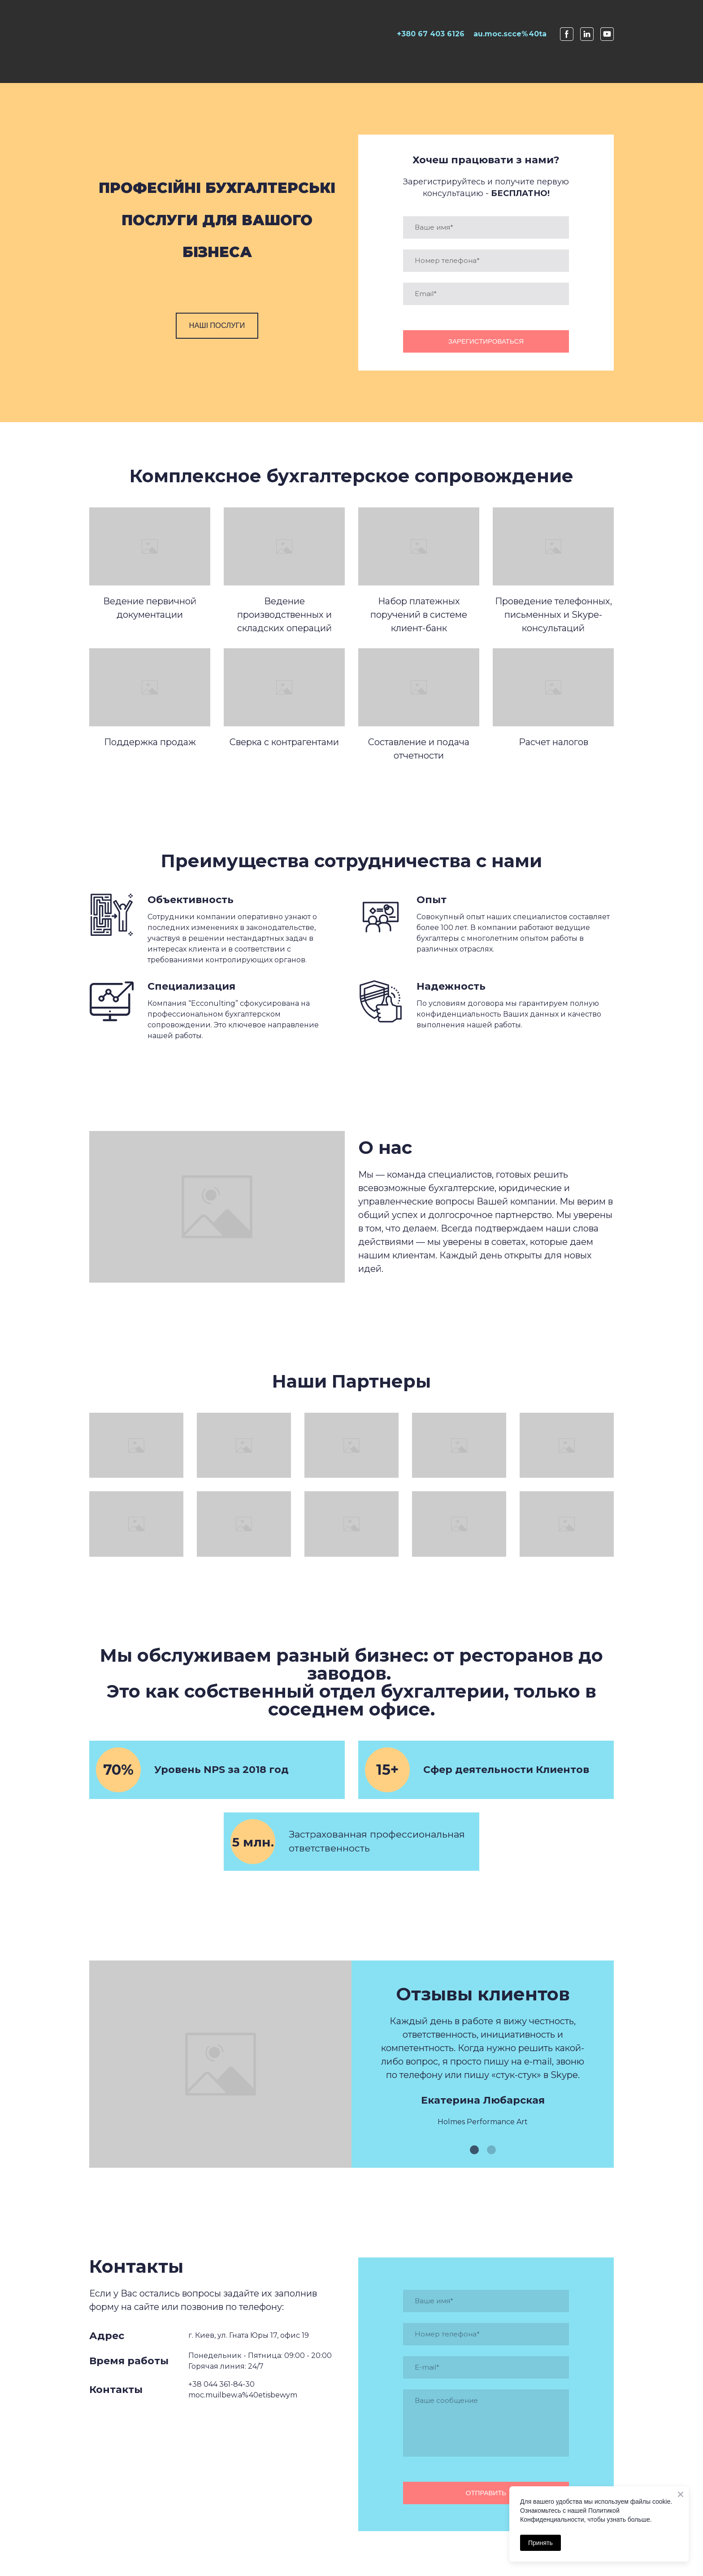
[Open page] (134, 34)
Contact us (611, 76)
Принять (540, 2542)
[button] (217, 326)
